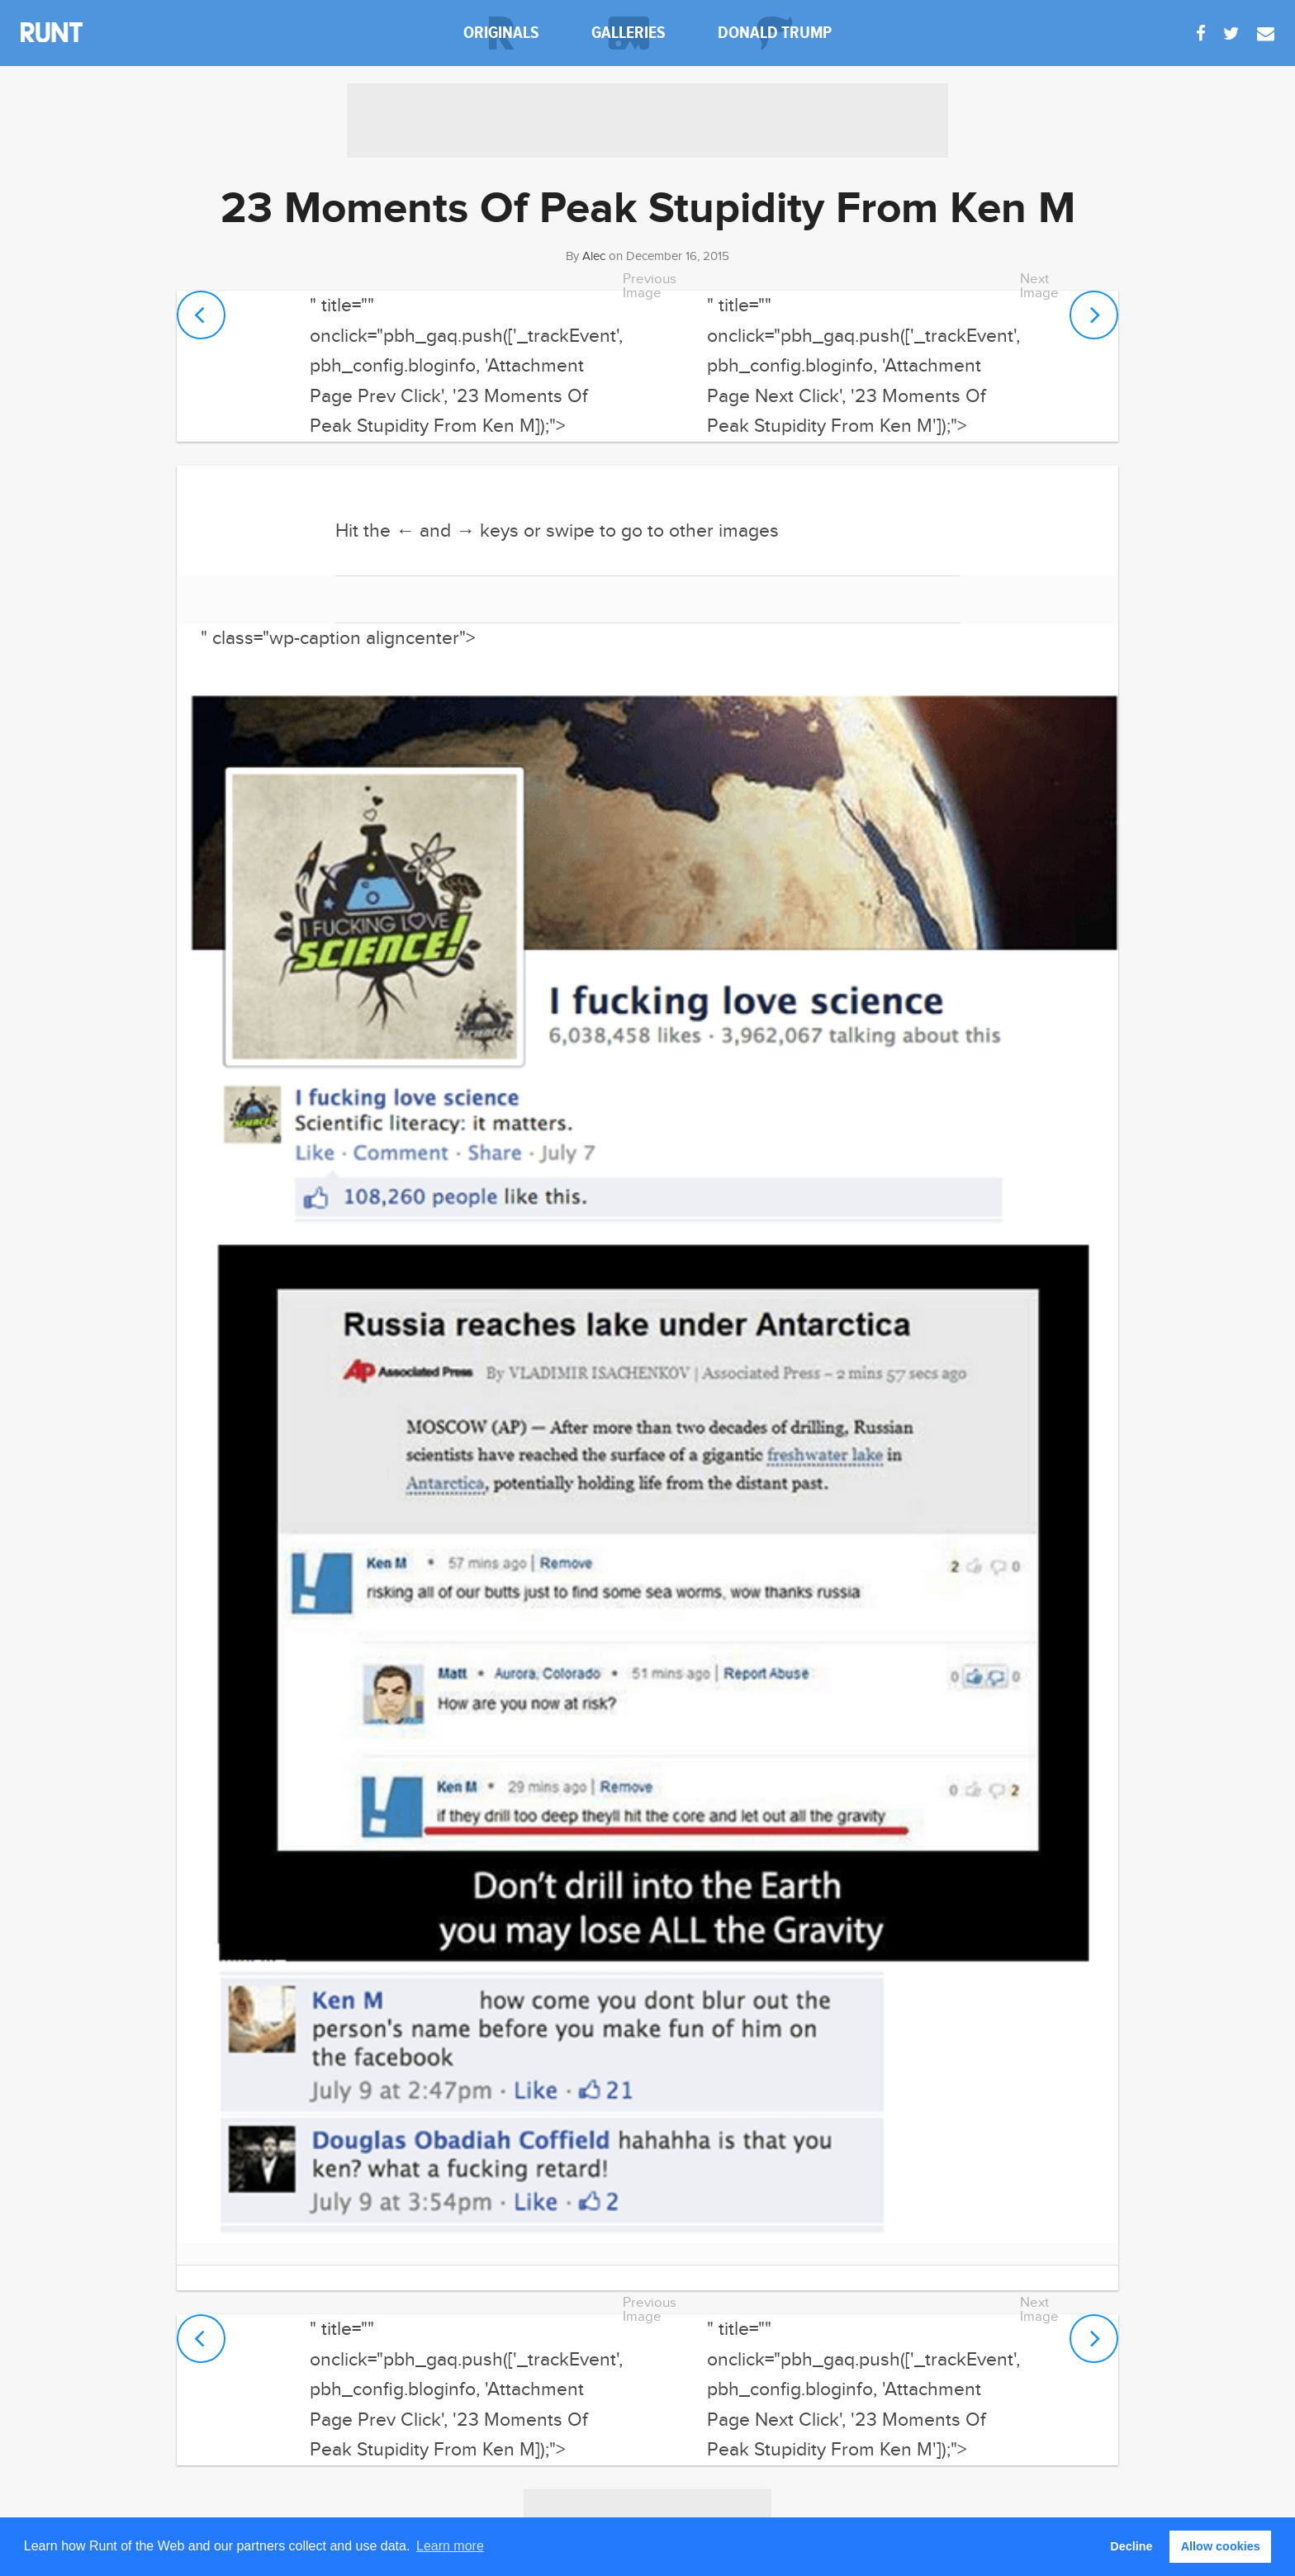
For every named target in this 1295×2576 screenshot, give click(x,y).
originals (501, 32)
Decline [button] (1131, 2546)
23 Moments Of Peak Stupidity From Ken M (648, 209)
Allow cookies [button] (1220, 2546)
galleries (628, 32)
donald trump (775, 32)
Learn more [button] (450, 2546)
